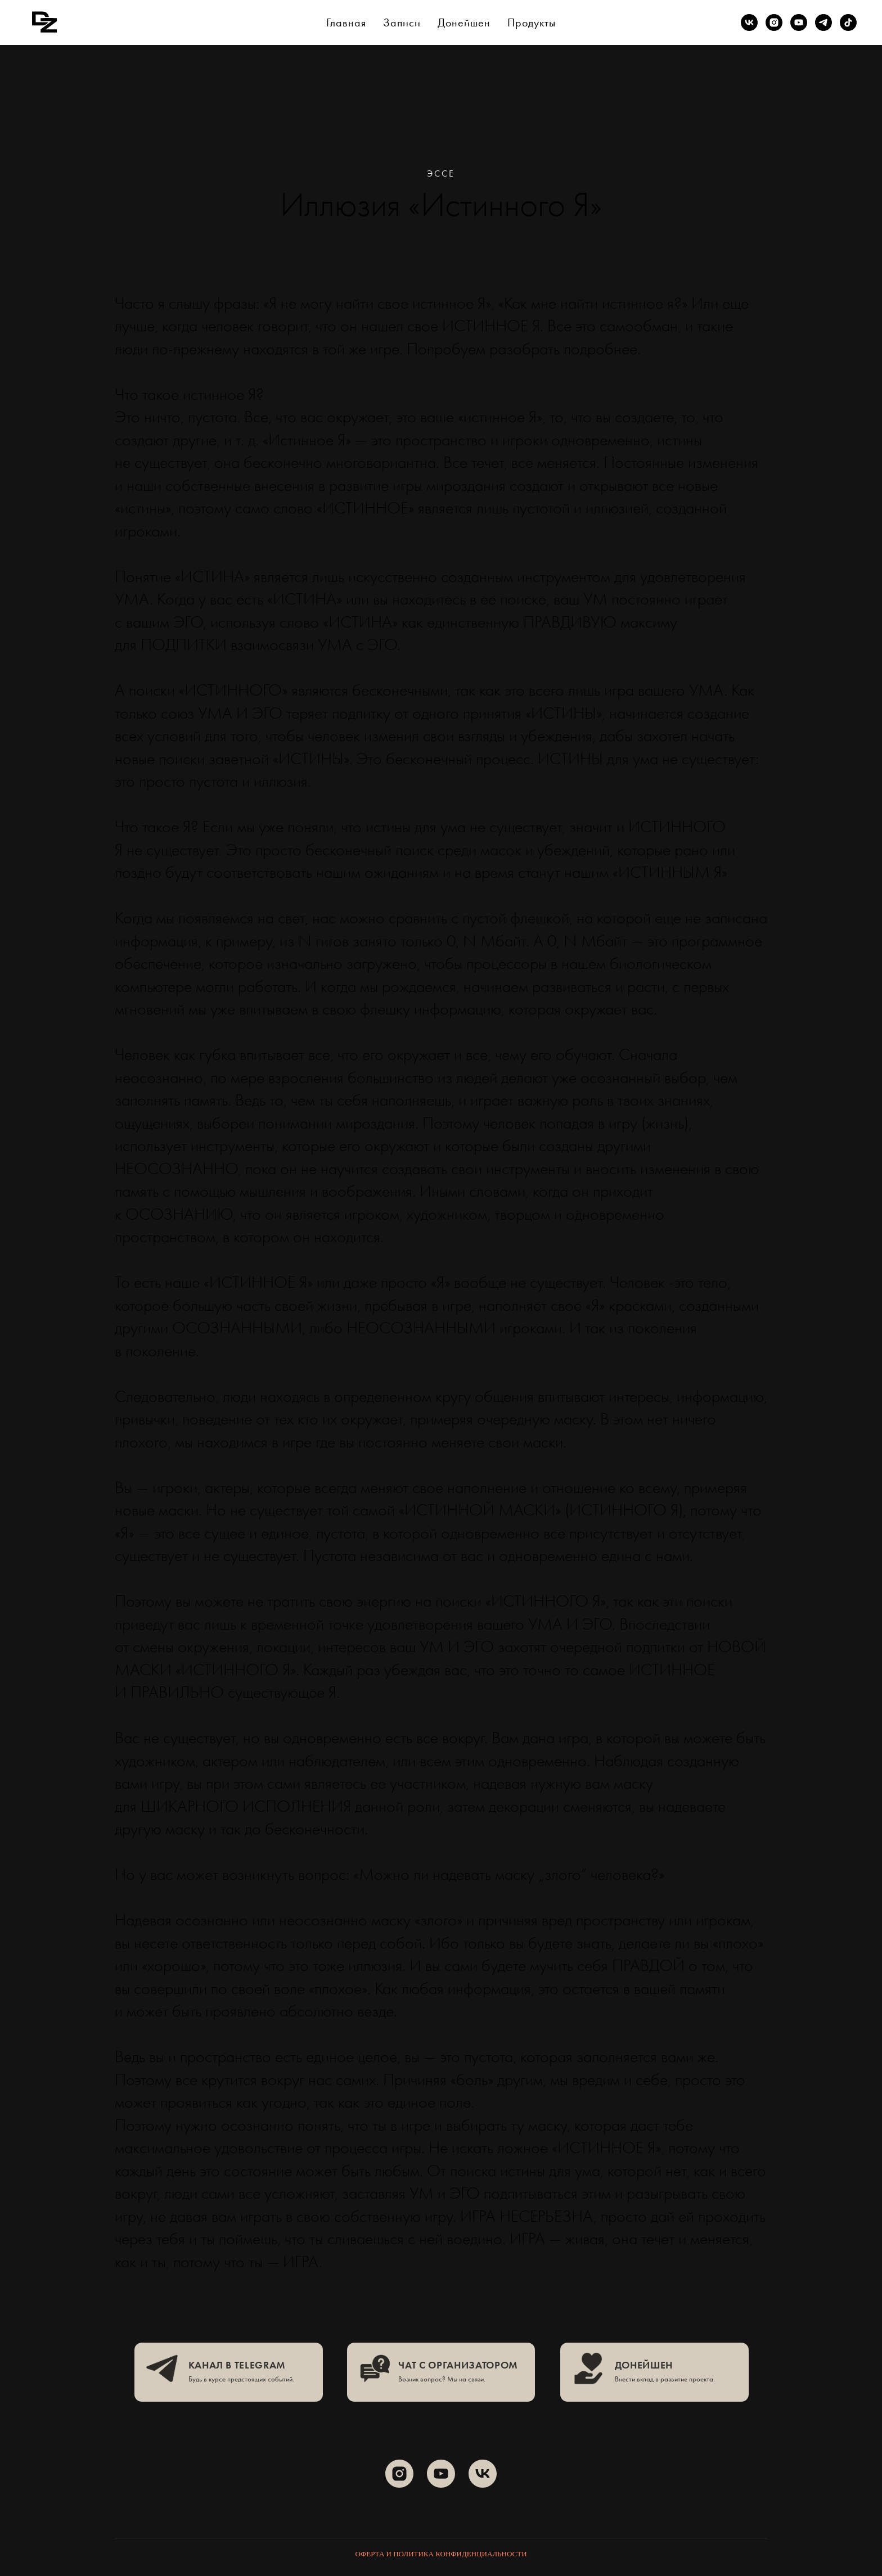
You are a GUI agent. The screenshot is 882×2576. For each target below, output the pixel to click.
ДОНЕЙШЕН (644, 2364)
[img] (162, 2368)
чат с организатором (458, 2364)
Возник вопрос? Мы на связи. (441, 2379)
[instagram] (774, 22)
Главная (346, 22)
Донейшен (464, 22)
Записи (402, 22)
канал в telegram (237, 2364)
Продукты (531, 22)
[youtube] (798, 22)
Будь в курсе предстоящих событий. (241, 2379)
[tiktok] (848, 22)
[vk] (749, 22)
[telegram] (823, 22)
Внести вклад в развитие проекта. (665, 2379)
